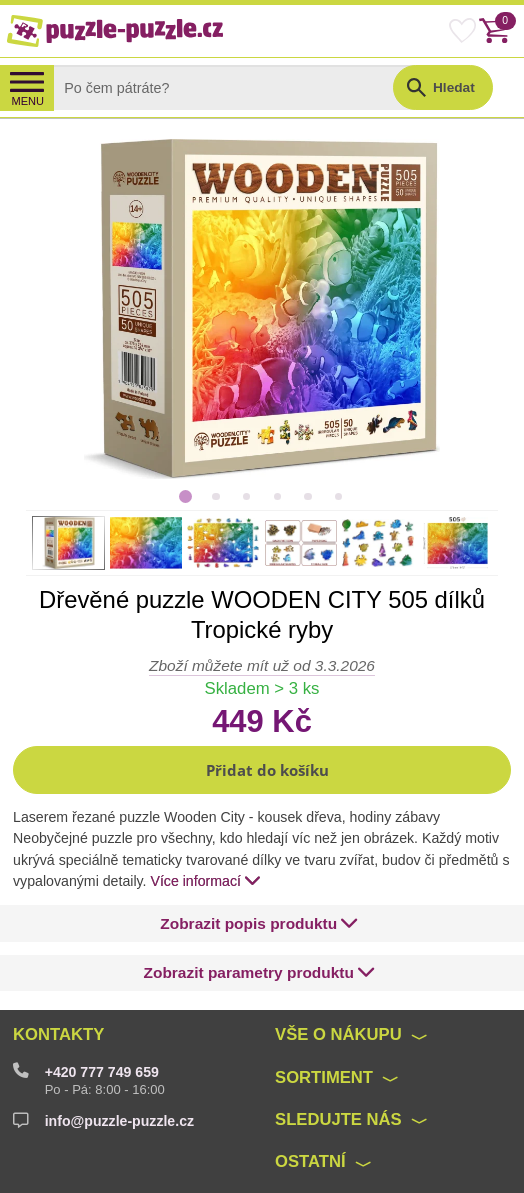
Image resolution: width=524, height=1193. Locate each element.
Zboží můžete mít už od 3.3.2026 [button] (262, 665)
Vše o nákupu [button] (338, 1034)
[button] (262, 770)
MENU (27, 101)
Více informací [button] (205, 880)
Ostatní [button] (310, 1161)
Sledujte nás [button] (338, 1119)
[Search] (239, 88)
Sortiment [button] (324, 1077)
